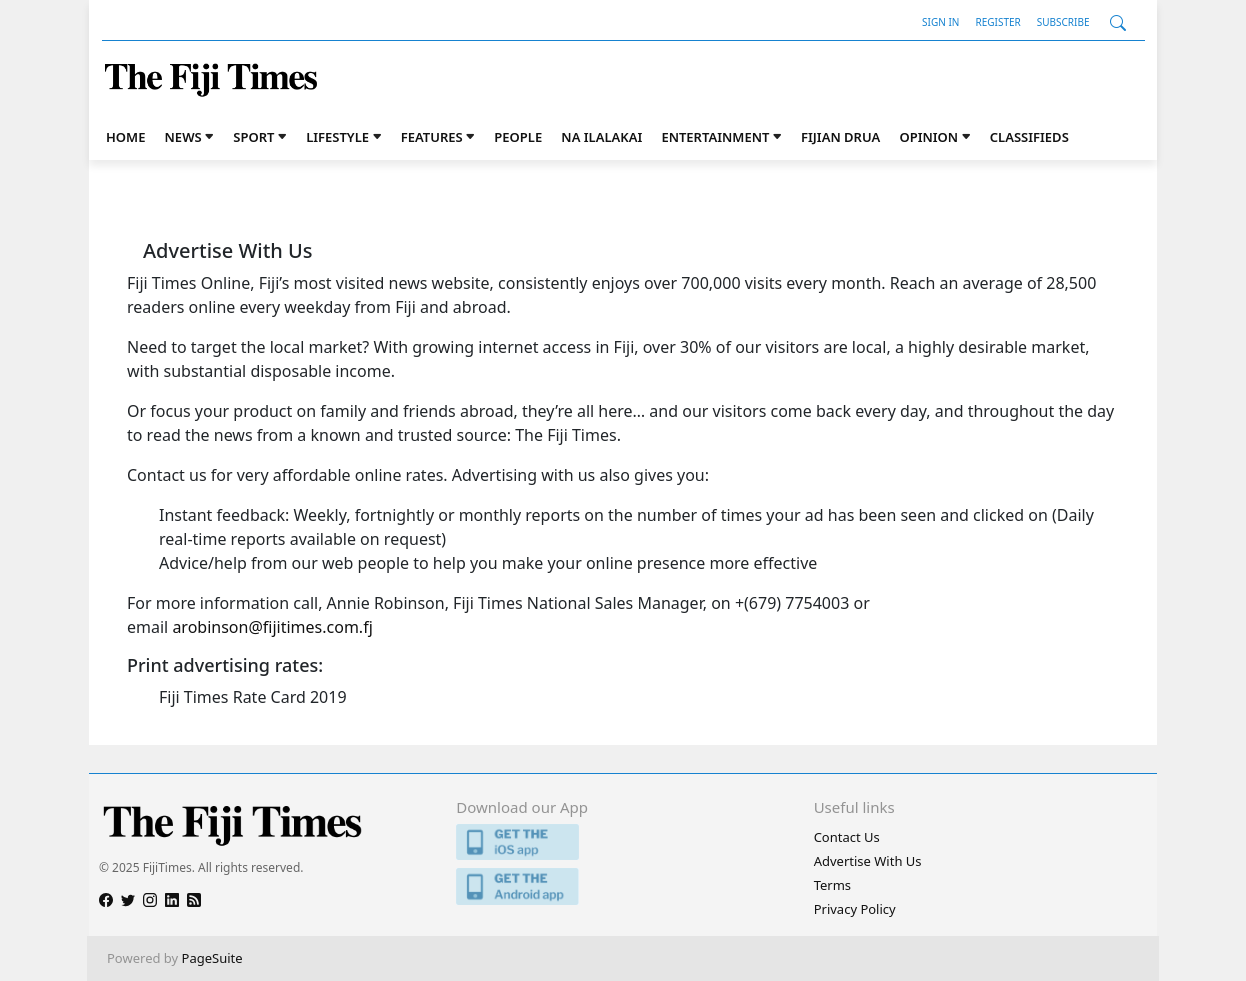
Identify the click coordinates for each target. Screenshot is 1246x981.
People (518, 137)
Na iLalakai (601, 137)
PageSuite (212, 958)
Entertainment (715, 137)
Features (432, 137)
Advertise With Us (868, 861)
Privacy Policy (855, 909)
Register (997, 22)
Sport (253, 137)
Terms (832, 885)
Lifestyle (337, 137)
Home (125, 137)
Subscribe (1063, 22)
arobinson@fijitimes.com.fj (272, 627)
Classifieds (1029, 137)
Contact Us (847, 837)
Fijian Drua (840, 137)
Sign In (940, 22)
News (183, 137)
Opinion (928, 137)
